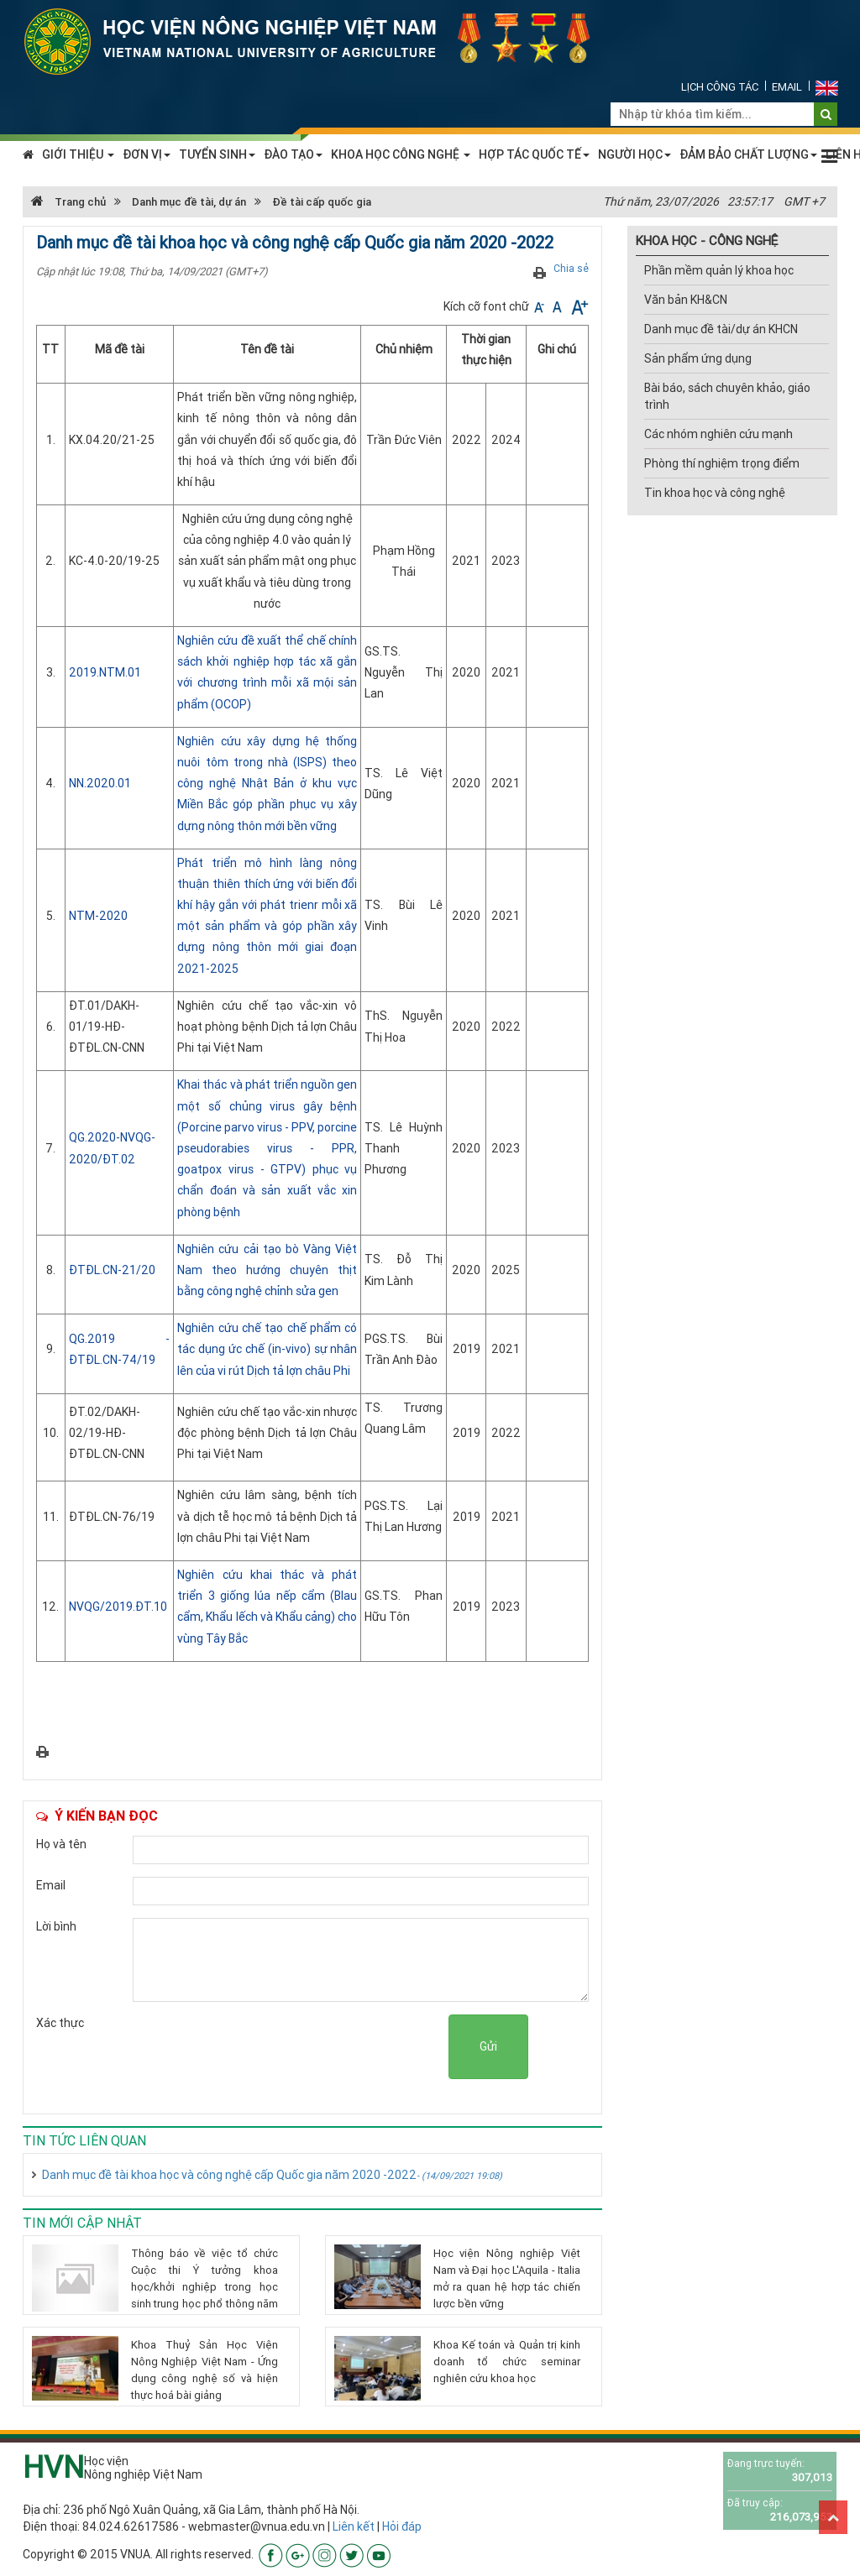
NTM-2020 (98, 915)
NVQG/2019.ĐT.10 (118, 1606)
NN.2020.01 (100, 783)
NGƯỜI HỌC (634, 154)
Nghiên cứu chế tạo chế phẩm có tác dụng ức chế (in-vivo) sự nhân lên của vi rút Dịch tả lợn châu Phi (267, 1348)
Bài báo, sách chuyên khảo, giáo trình (727, 396)
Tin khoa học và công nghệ (714, 492)
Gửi (488, 2046)
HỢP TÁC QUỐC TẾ (534, 154)
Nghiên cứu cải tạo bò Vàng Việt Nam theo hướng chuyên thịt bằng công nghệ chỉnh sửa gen (267, 1269)
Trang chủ (68, 202)
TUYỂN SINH (217, 154)
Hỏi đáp (402, 2526)
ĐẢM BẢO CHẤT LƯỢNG (748, 154)
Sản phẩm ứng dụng (698, 358)
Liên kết (354, 2526)
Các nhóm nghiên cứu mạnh (718, 434)
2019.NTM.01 (105, 672)
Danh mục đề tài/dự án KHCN (721, 329)
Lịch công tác (719, 87)
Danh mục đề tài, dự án (189, 202)
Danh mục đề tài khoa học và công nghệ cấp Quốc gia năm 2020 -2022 (272, 2174)
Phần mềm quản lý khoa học (719, 270)
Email (787, 87)
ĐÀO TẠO (293, 154)
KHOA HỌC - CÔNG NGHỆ (707, 240)
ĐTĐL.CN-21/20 (112, 1270)
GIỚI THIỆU (78, 154)
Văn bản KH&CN (685, 299)
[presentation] (320, 2047)
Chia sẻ (571, 268)
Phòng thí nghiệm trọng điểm (722, 463)
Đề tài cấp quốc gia (321, 202)
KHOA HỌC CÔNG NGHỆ (400, 154)
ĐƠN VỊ (146, 154)
